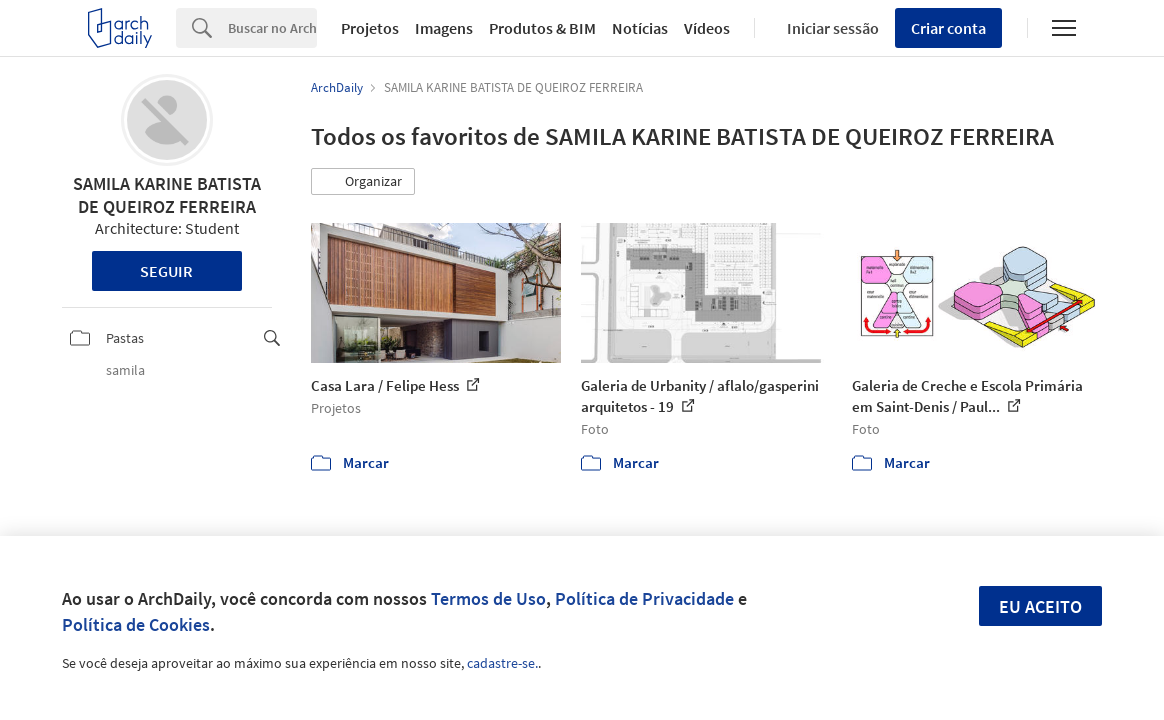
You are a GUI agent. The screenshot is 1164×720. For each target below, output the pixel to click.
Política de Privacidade (644, 598)
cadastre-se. (502, 663)
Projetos (370, 28)
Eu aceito (1040, 606)
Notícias (640, 28)
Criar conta (948, 28)
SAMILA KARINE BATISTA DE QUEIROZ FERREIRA (167, 195)
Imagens (444, 28)
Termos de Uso (488, 598)
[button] (363, 182)
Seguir (166, 271)
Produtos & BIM (542, 28)
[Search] (272, 28)
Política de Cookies (136, 624)
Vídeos (707, 28)
